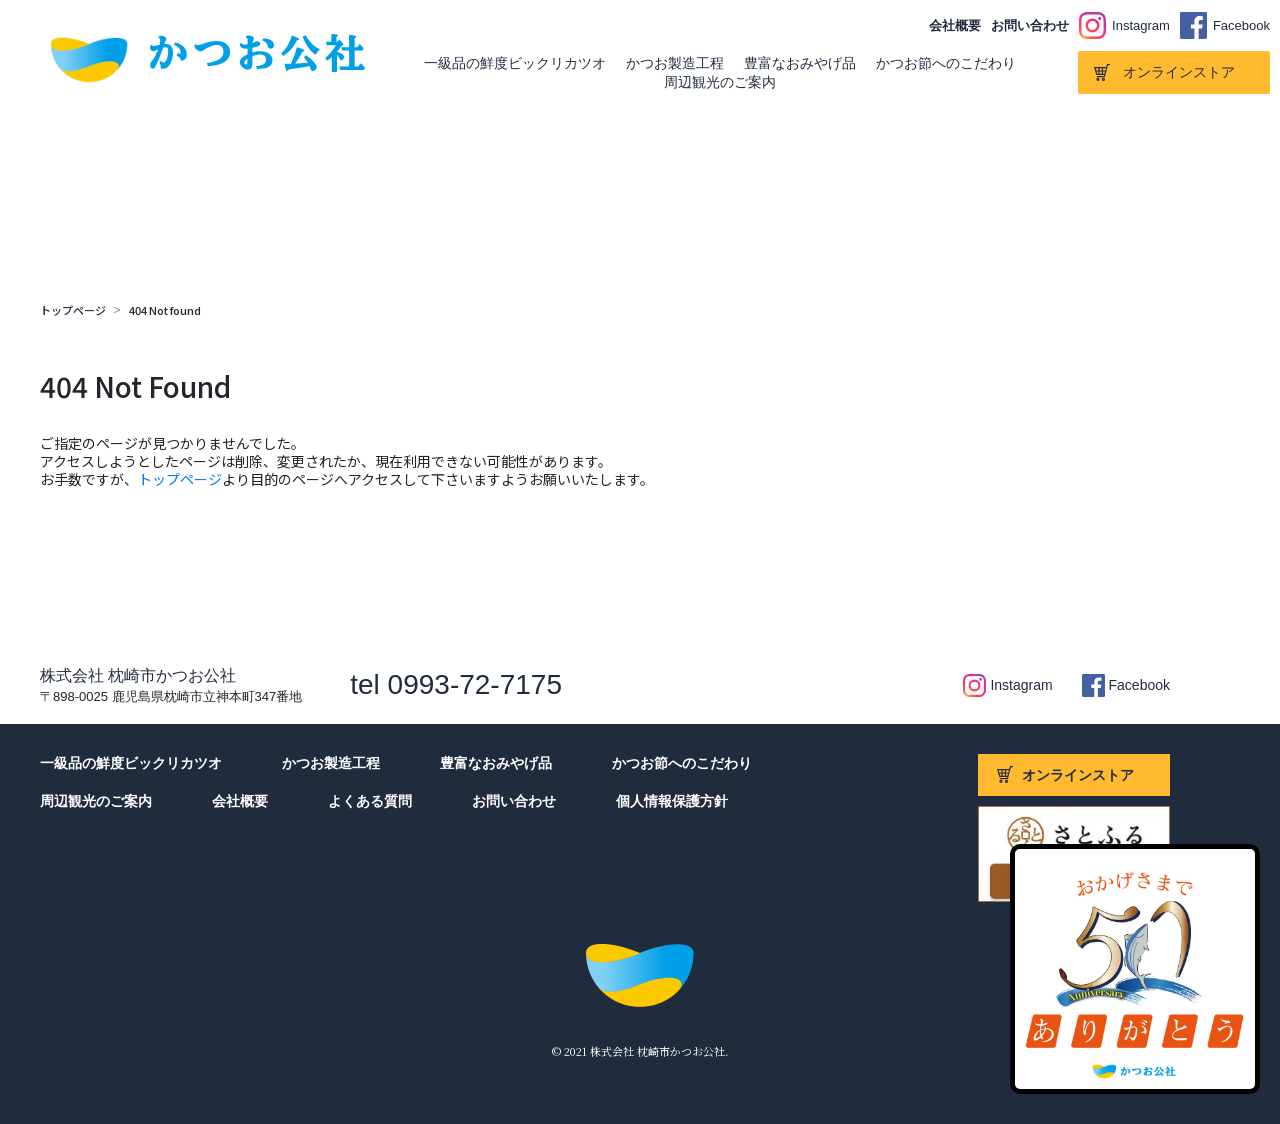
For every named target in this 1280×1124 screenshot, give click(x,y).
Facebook (1241, 25)
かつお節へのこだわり (946, 63)
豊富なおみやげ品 (800, 63)
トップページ (73, 310)
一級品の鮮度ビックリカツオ (515, 63)
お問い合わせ (1030, 25)
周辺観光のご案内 (720, 82)
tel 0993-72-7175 (456, 684)
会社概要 (955, 25)
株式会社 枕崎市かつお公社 (138, 675)
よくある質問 (370, 801)
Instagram (1141, 25)
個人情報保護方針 (672, 801)
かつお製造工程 (675, 63)
